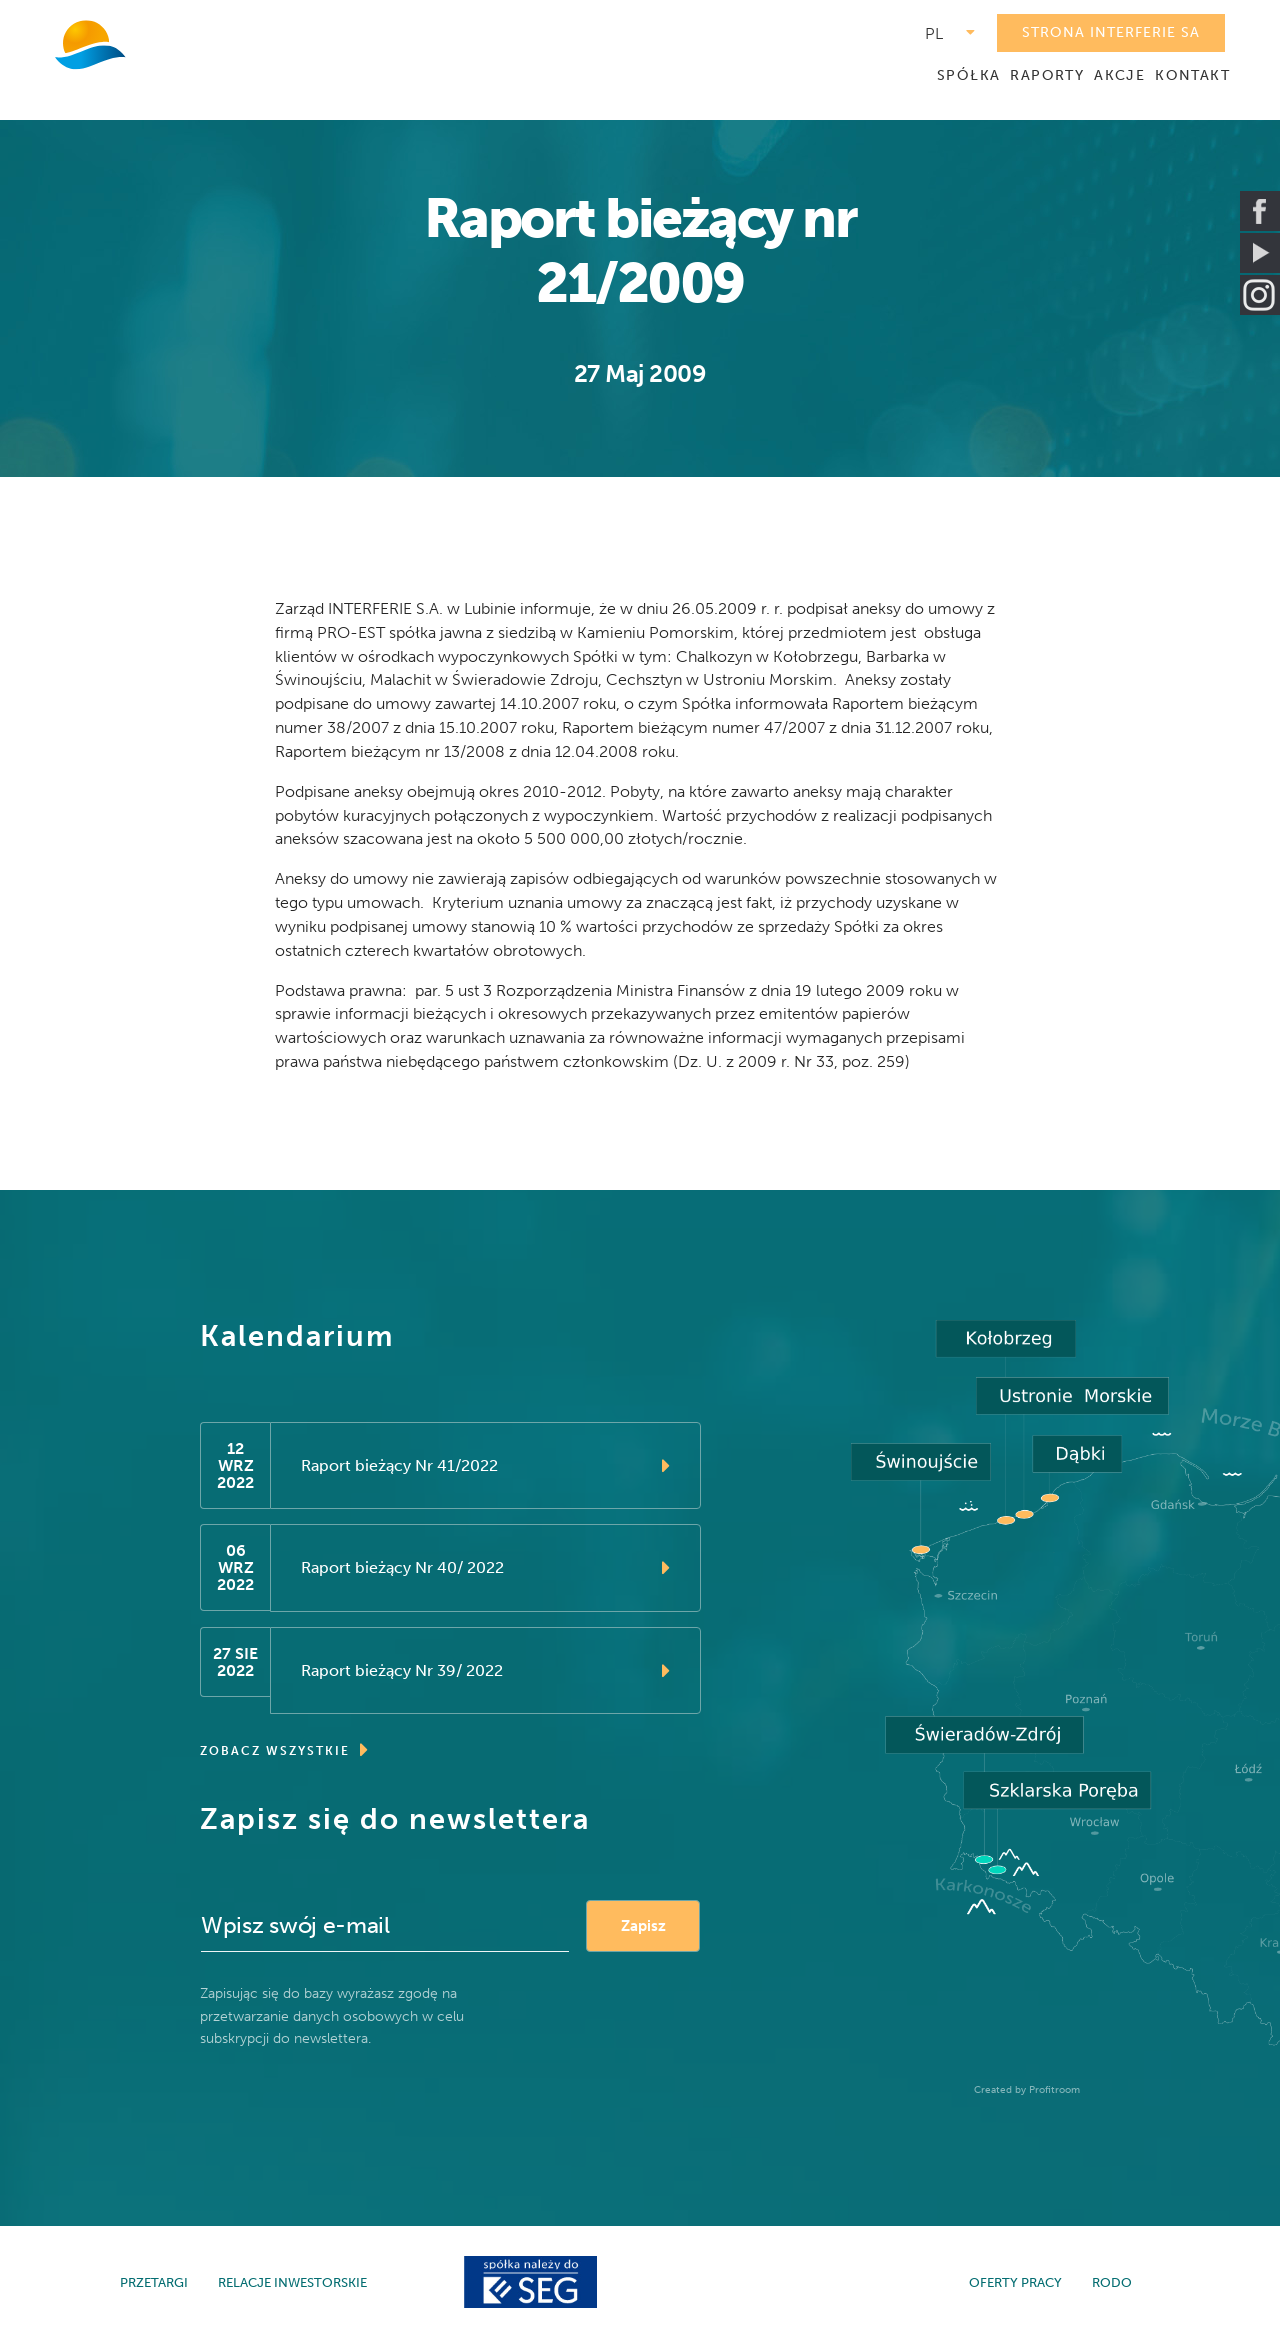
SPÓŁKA (968, 75)
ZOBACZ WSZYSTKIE (285, 1754)
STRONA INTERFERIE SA (1111, 32)
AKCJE (1119, 75)
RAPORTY (1047, 75)
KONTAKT (1192, 75)
